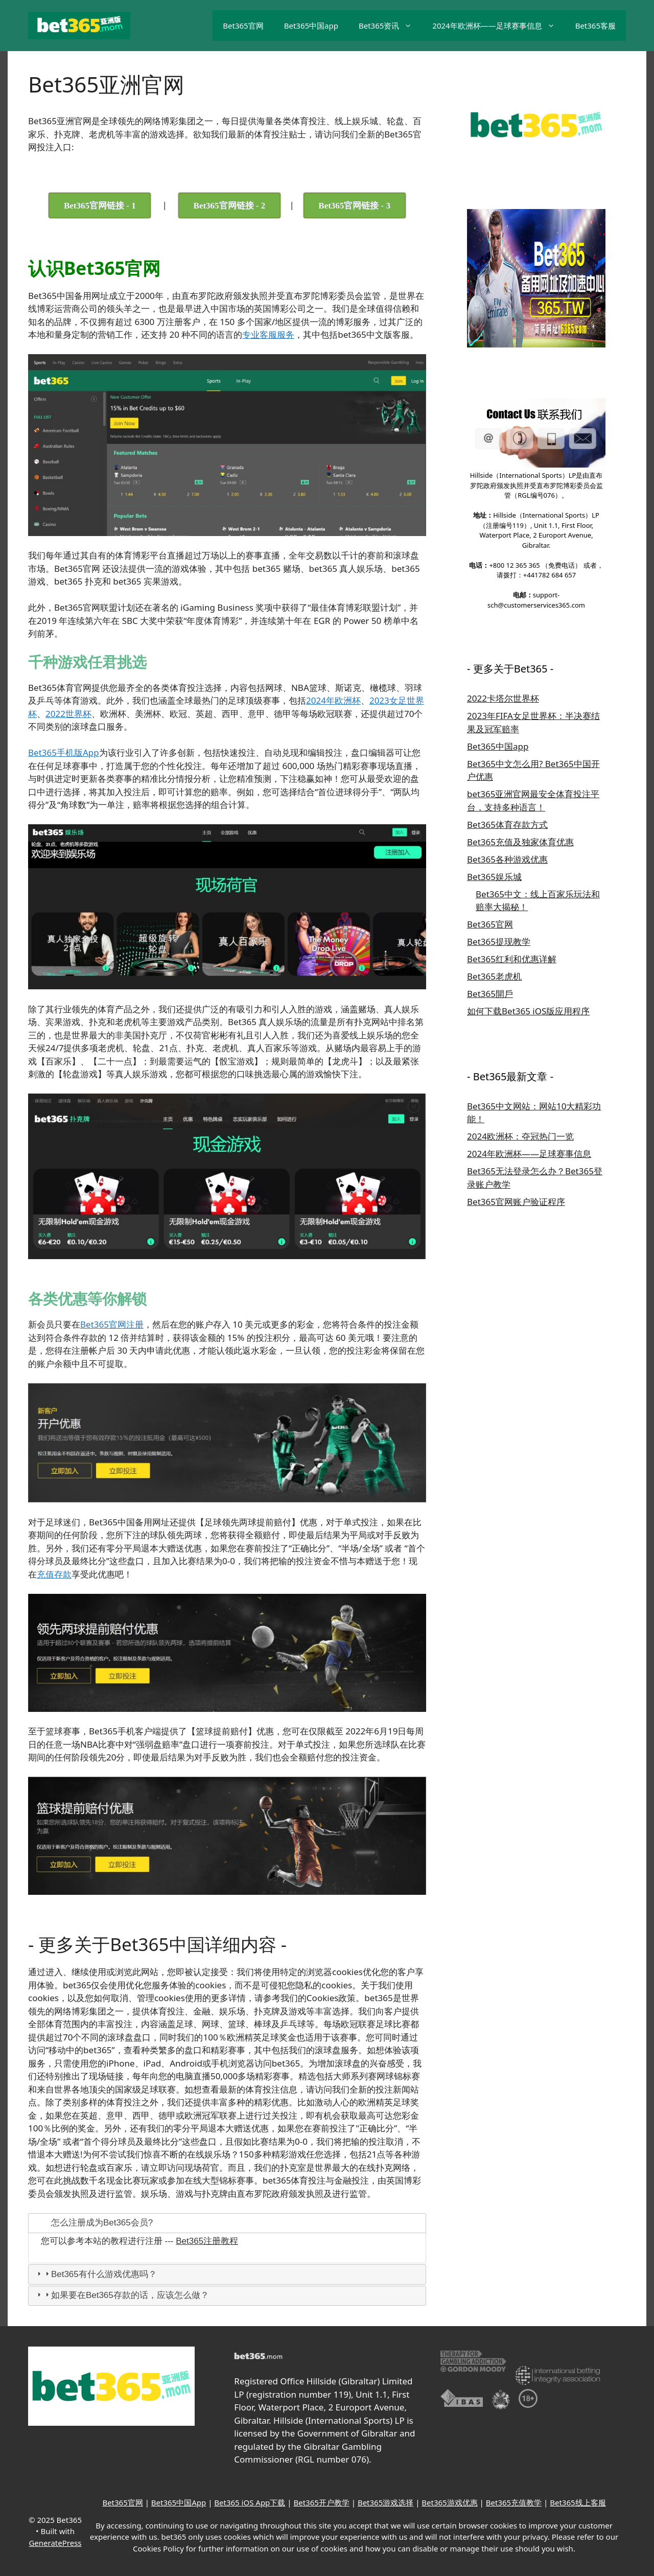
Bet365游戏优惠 (449, 2502)
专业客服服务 (268, 334)
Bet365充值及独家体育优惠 (520, 842)
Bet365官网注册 (112, 1324)
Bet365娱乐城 (494, 877)
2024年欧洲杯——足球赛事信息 (498, 25)
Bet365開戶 (490, 994)
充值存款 (54, 1574)
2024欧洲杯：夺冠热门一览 (520, 1136)
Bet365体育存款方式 (507, 824)
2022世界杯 (68, 714)
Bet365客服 (595, 25)
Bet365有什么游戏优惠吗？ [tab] (96, 2274)
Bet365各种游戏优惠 (507, 859)
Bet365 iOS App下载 (249, 2502)
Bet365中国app (311, 25)
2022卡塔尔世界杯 (503, 698)
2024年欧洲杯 (333, 700)
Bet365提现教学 (498, 941)
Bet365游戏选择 (385, 2502)
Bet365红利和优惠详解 (511, 959)
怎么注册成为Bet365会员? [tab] (94, 2222)
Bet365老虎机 (494, 976)
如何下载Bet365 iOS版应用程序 (528, 1011)
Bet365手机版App (63, 752)
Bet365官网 (243, 25)
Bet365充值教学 (514, 2502)
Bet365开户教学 (321, 2502)
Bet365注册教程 (207, 2241)
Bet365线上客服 (577, 2502)
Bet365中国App (178, 2502)
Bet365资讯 (390, 25)
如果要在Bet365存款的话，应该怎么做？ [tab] (122, 2295)
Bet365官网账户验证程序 (516, 1202)
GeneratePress (55, 2543)
